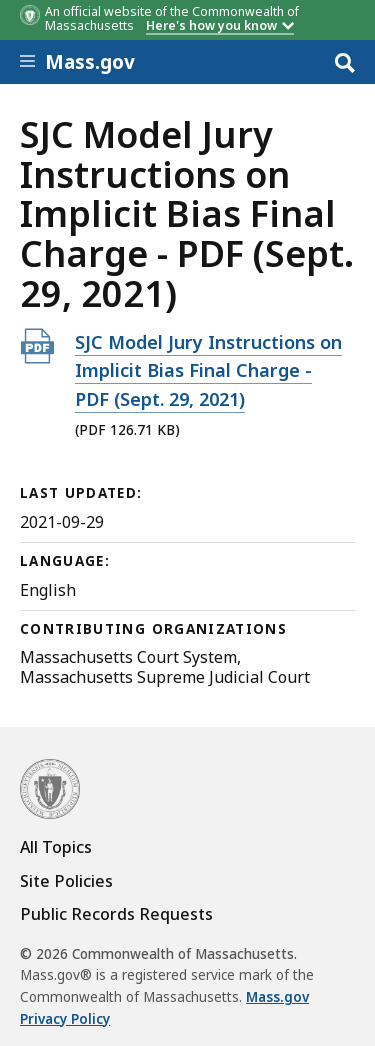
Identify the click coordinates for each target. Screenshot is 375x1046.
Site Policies (66, 881)
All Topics (56, 847)
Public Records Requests (116, 914)
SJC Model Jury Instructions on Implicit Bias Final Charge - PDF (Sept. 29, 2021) (208, 370)
